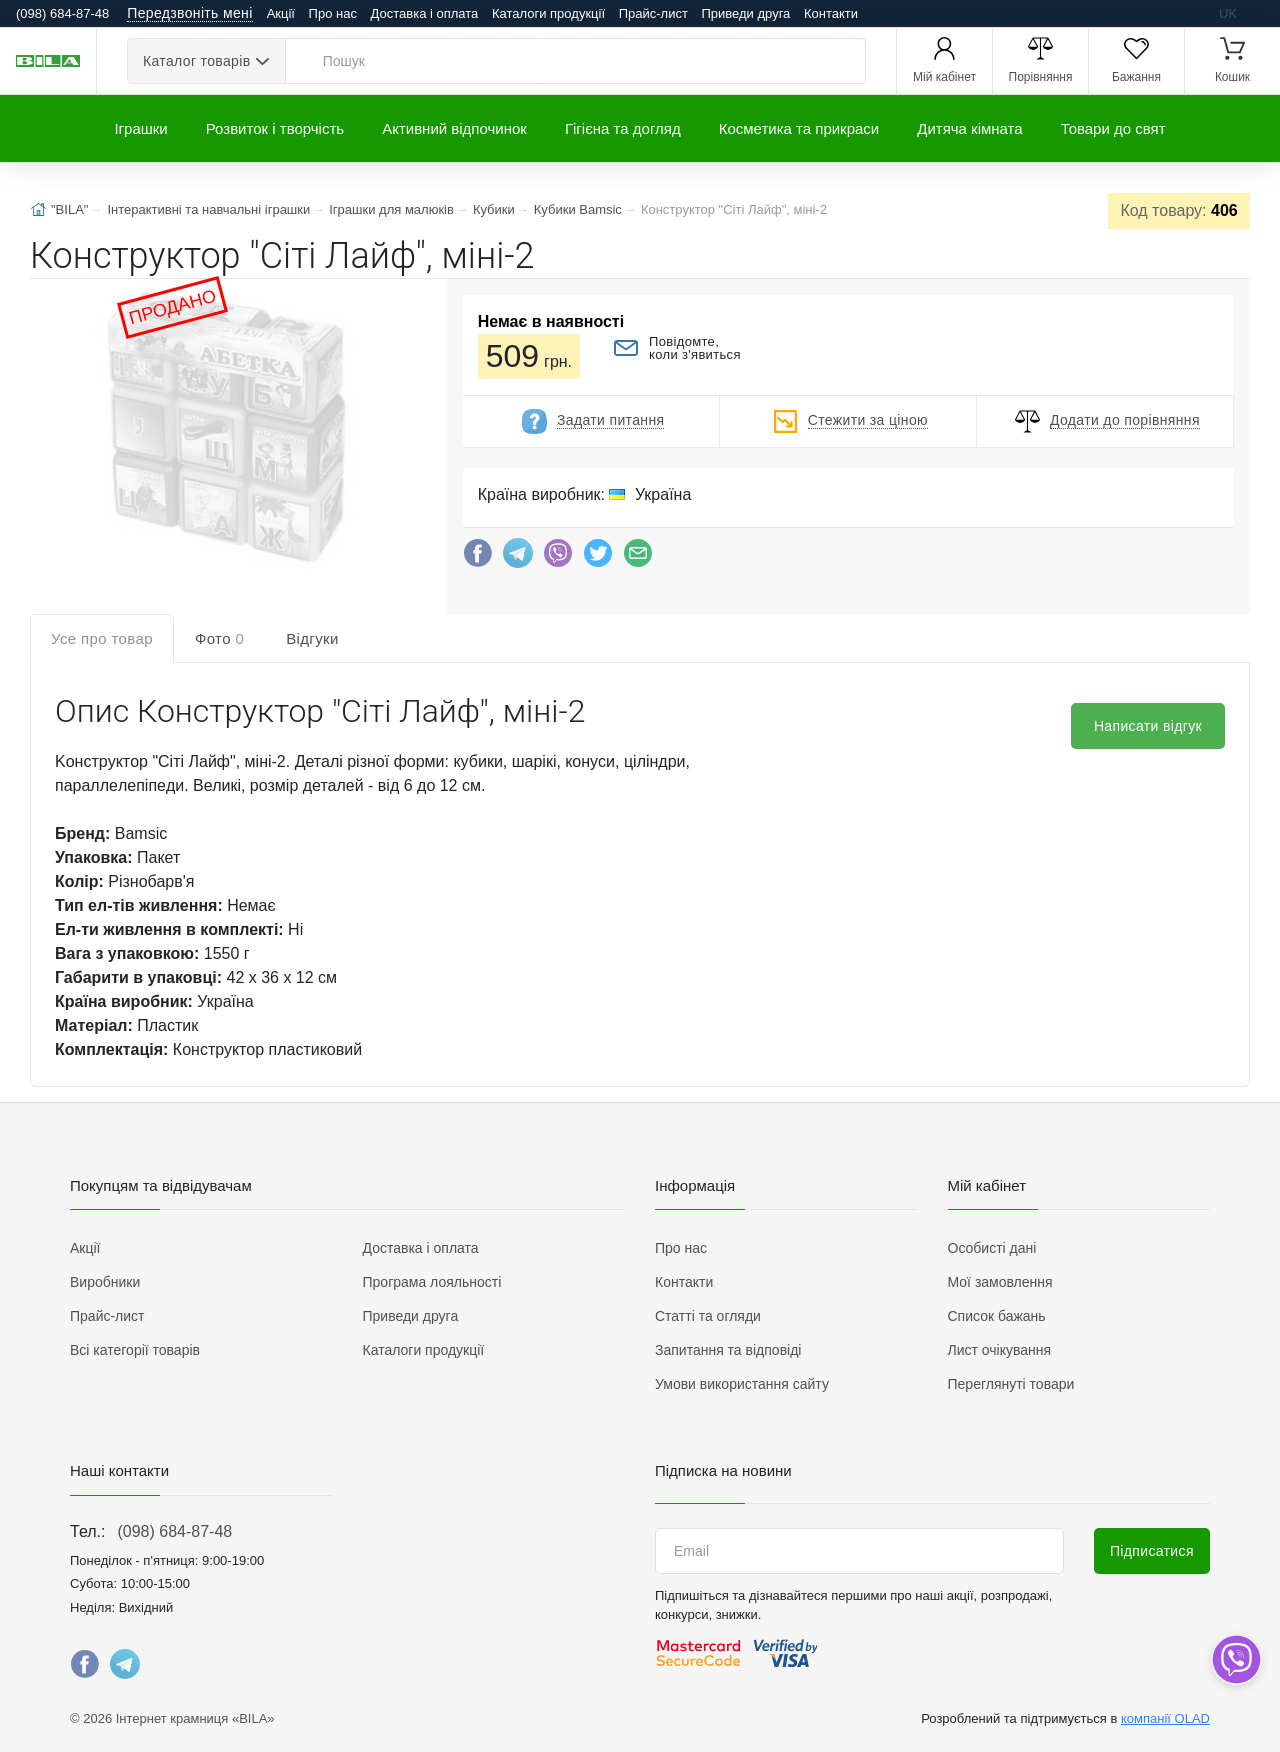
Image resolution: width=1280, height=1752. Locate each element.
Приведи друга (745, 13)
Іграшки (140, 128)
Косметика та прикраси (799, 128)
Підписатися (1152, 1551)
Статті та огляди (708, 1316)
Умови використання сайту (742, 1384)
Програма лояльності (432, 1282)
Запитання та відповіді (728, 1350)
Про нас (333, 13)
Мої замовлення (1000, 1282)
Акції (281, 13)
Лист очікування (1000, 1350)
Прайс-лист (653, 13)
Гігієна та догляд (623, 128)
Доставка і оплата (425, 13)
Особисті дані (992, 1248)
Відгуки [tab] (312, 638)
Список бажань (997, 1316)
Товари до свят (1113, 128)
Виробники (105, 1282)
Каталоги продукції (548, 13)
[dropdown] (1235, 1659)
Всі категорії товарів (135, 1350)
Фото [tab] (219, 638)
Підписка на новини (723, 1470)
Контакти (831, 13)
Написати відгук (1148, 726)
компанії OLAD (1165, 1718)
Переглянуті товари (1011, 1384)
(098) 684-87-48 (174, 1531)
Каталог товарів (196, 61)
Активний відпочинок (454, 128)
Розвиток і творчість (275, 128)
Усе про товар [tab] (102, 638)
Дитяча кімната (969, 128)
